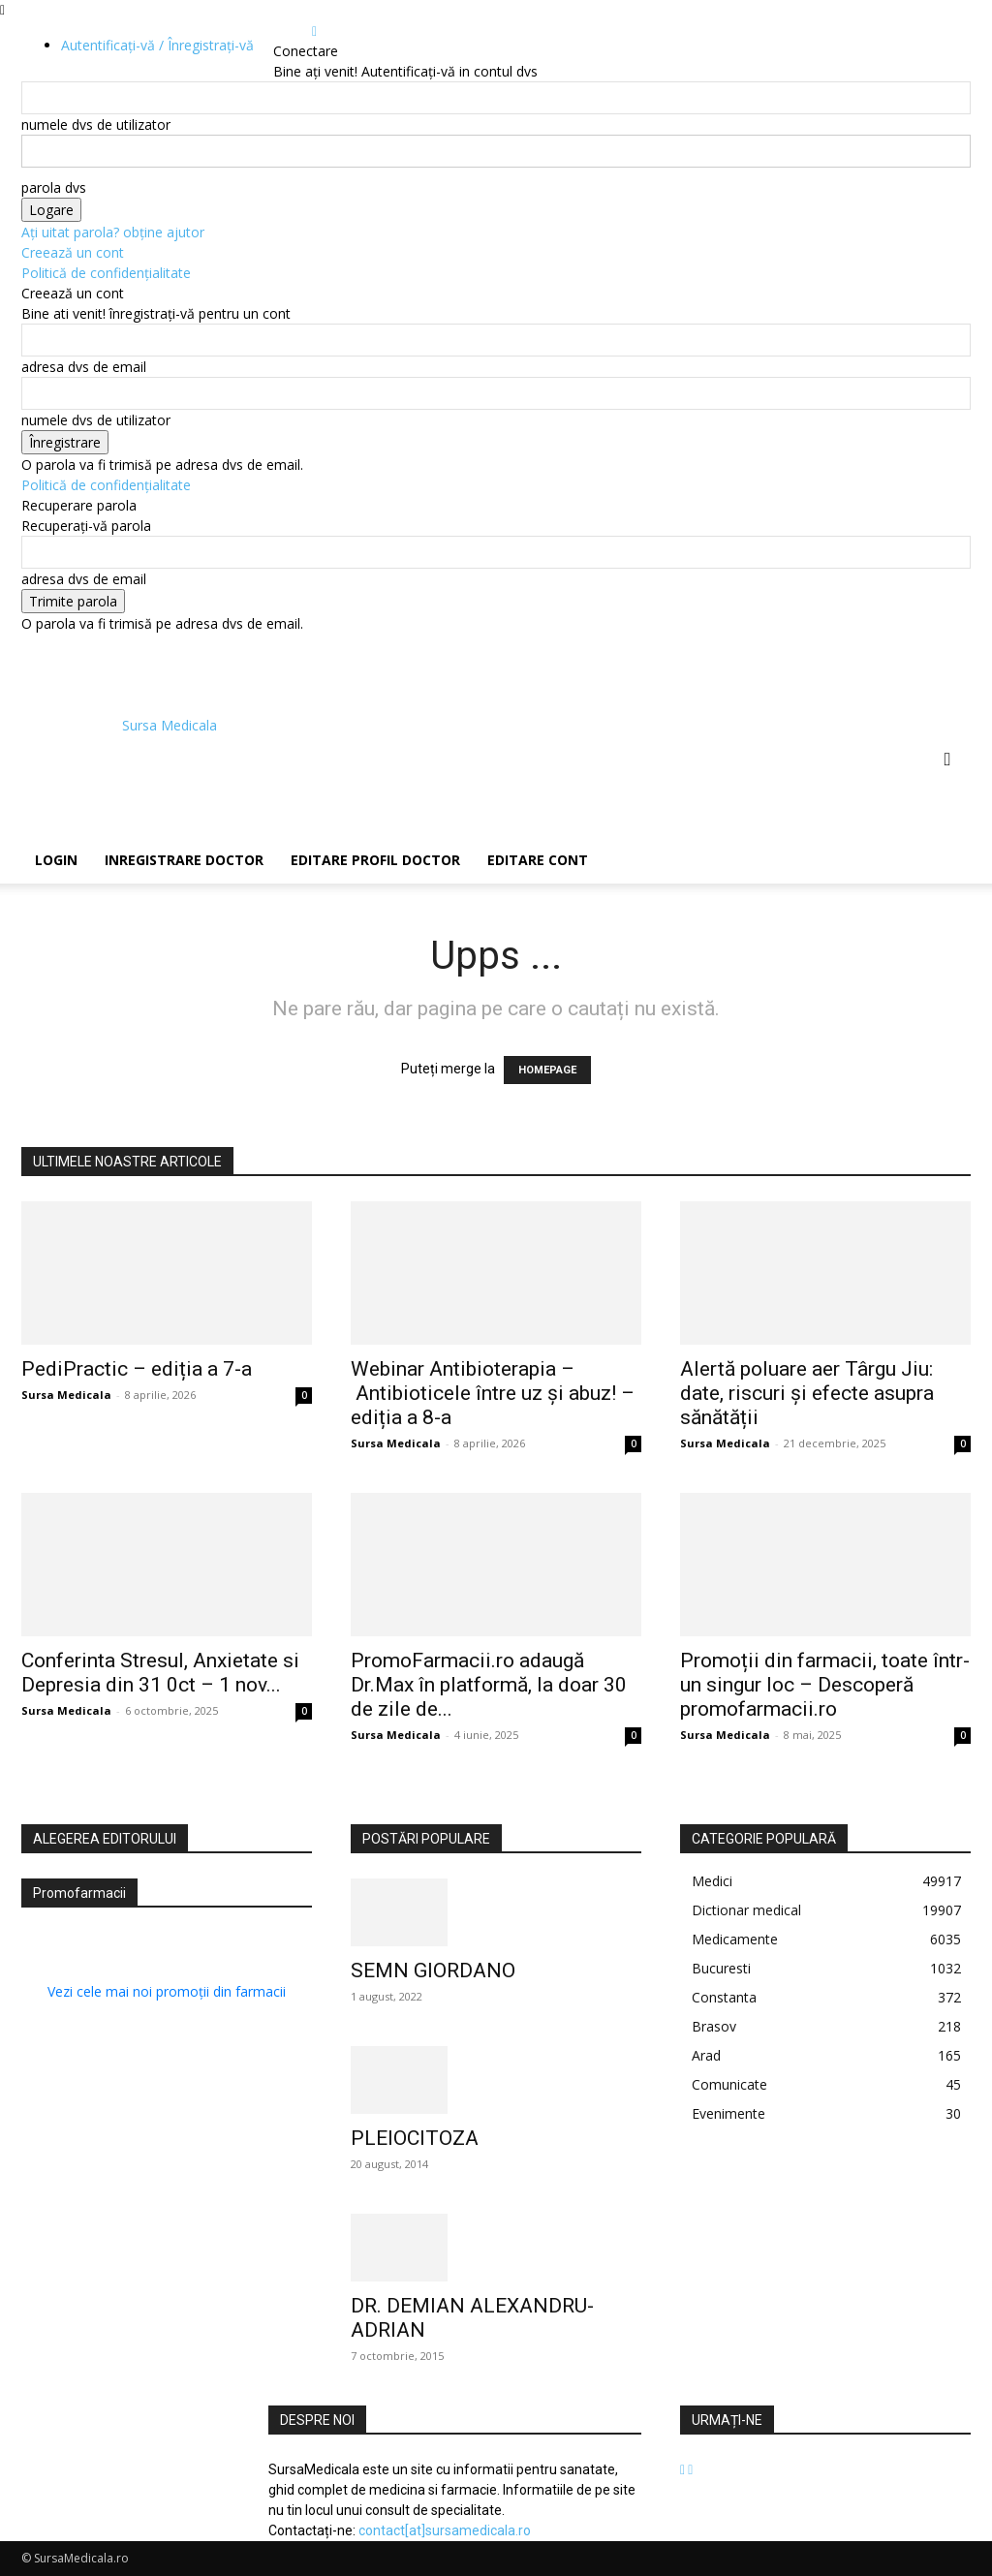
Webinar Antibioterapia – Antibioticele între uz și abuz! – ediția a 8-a (493, 1393)
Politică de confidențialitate (106, 273)
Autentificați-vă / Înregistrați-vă (157, 45)
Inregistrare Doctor (184, 860)
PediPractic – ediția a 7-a (136, 1369)
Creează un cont (72, 252)
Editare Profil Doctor (375, 860)
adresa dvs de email (83, 366)
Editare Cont (537, 860)
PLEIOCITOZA (415, 2138)
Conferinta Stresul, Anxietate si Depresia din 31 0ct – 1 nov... (160, 1672)
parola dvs (53, 187)
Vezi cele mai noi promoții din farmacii (166, 1991)
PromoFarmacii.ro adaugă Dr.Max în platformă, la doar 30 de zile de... (489, 1685)
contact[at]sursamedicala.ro (444, 2530)
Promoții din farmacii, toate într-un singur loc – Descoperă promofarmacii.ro (825, 1685)
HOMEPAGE (547, 1070)
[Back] (314, 30)
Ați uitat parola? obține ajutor (112, 232)
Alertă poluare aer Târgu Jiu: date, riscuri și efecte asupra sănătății (807, 1393)
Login (56, 860)
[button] (947, 760)
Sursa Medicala (66, 1394)
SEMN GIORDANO (433, 1970)
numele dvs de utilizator (95, 124)
